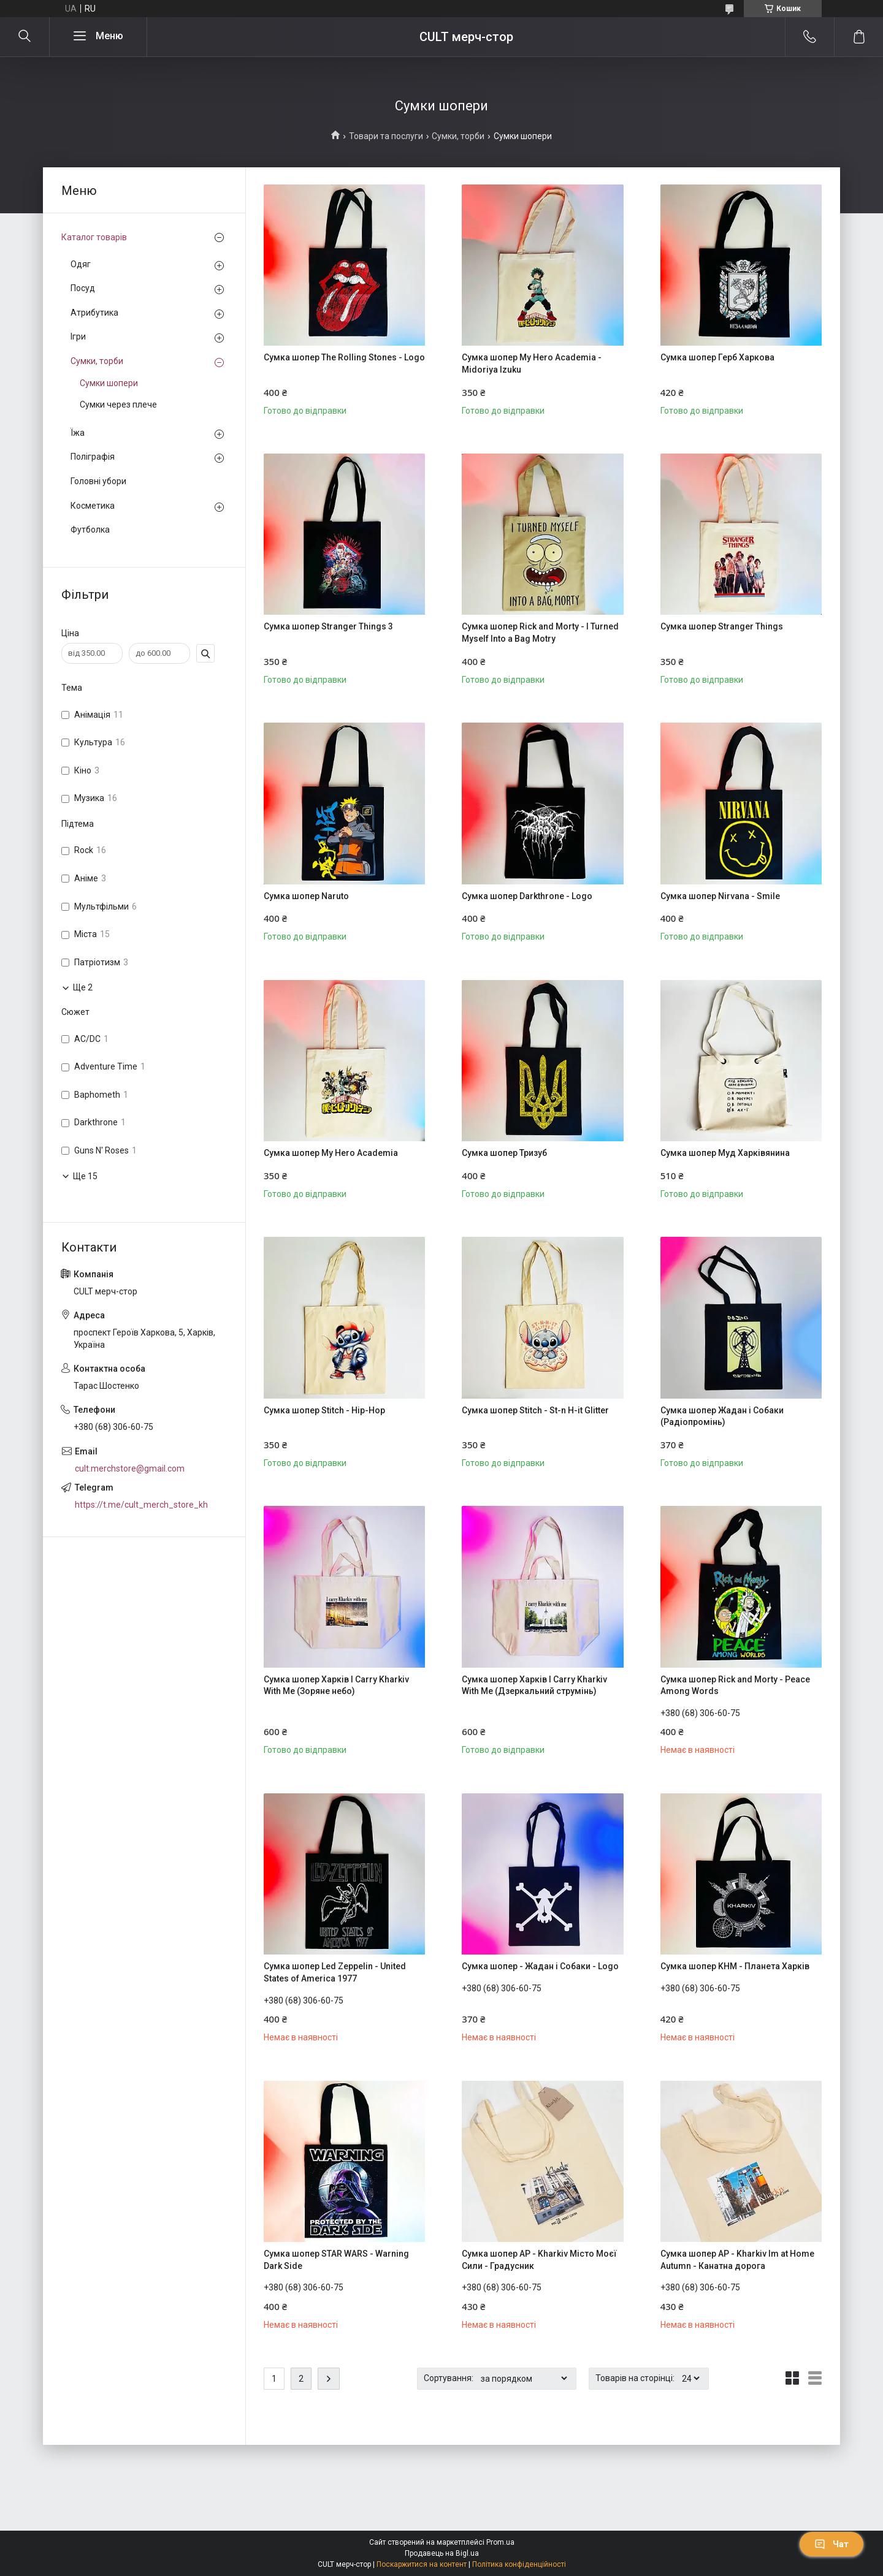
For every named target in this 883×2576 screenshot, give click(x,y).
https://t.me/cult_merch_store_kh (141, 1505)
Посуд (83, 288)
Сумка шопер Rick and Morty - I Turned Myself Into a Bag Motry (540, 632)
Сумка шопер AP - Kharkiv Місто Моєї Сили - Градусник (539, 2260)
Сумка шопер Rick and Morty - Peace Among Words (735, 1685)
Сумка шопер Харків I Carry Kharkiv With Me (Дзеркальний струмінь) (534, 1685)
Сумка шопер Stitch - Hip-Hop (324, 1410)
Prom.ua (500, 2542)
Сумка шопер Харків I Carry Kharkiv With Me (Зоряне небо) (336, 1685)
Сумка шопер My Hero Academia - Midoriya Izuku (532, 363)
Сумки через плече (118, 404)
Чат (831, 2544)
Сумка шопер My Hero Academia (331, 1153)
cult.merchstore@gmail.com (130, 1468)
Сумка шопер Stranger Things (721, 626)
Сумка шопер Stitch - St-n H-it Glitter (535, 1410)
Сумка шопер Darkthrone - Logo (527, 896)
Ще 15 (85, 1176)
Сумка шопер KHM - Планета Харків (734, 1966)
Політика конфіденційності (519, 2564)
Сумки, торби (458, 136)
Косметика (93, 506)
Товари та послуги (386, 136)
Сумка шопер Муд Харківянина (725, 1153)
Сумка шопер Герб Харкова (717, 357)
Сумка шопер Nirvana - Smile (720, 896)
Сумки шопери (109, 383)
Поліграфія (93, 457)
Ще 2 (83, 987)
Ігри (78, 336)
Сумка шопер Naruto (306, 896)
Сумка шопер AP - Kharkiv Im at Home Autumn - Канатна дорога (737, 2260)
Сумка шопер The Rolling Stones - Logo (344, 357)
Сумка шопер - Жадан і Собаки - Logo (540, 1966)
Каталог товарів (94, 237)
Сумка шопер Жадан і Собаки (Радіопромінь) (722, 1416)
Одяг (81, 264)
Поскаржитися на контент (422, 2564)
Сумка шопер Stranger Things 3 (328, 626)
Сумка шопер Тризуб (504, 1153)
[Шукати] (24, 36)
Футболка (90, 529)
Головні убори (98, 481)
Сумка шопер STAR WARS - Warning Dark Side (336, 2260)
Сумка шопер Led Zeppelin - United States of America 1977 (335, 1972)
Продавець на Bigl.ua (442, 2553)
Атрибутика (94, 312)
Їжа (78, 433)
